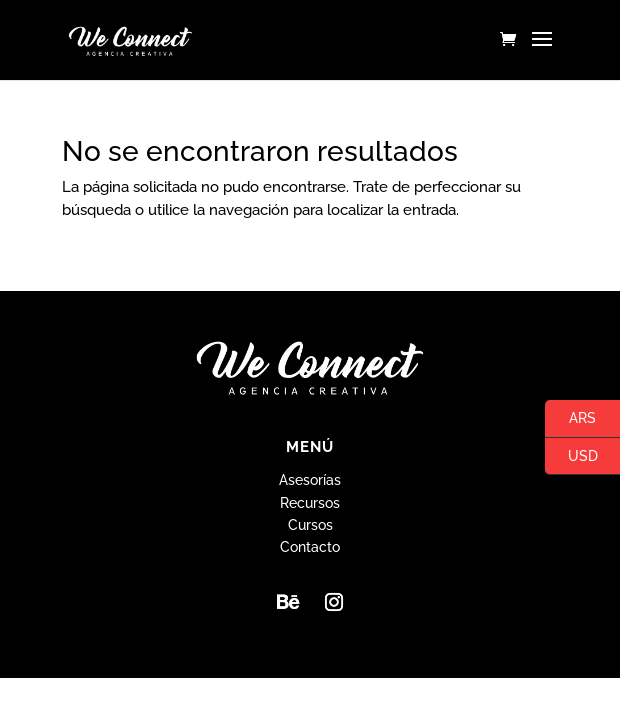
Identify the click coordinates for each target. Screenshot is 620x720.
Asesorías (310, 480)
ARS (570, 419)
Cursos (310, 525)
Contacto (310, 547)
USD (571, 457)
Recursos (310, 503)
